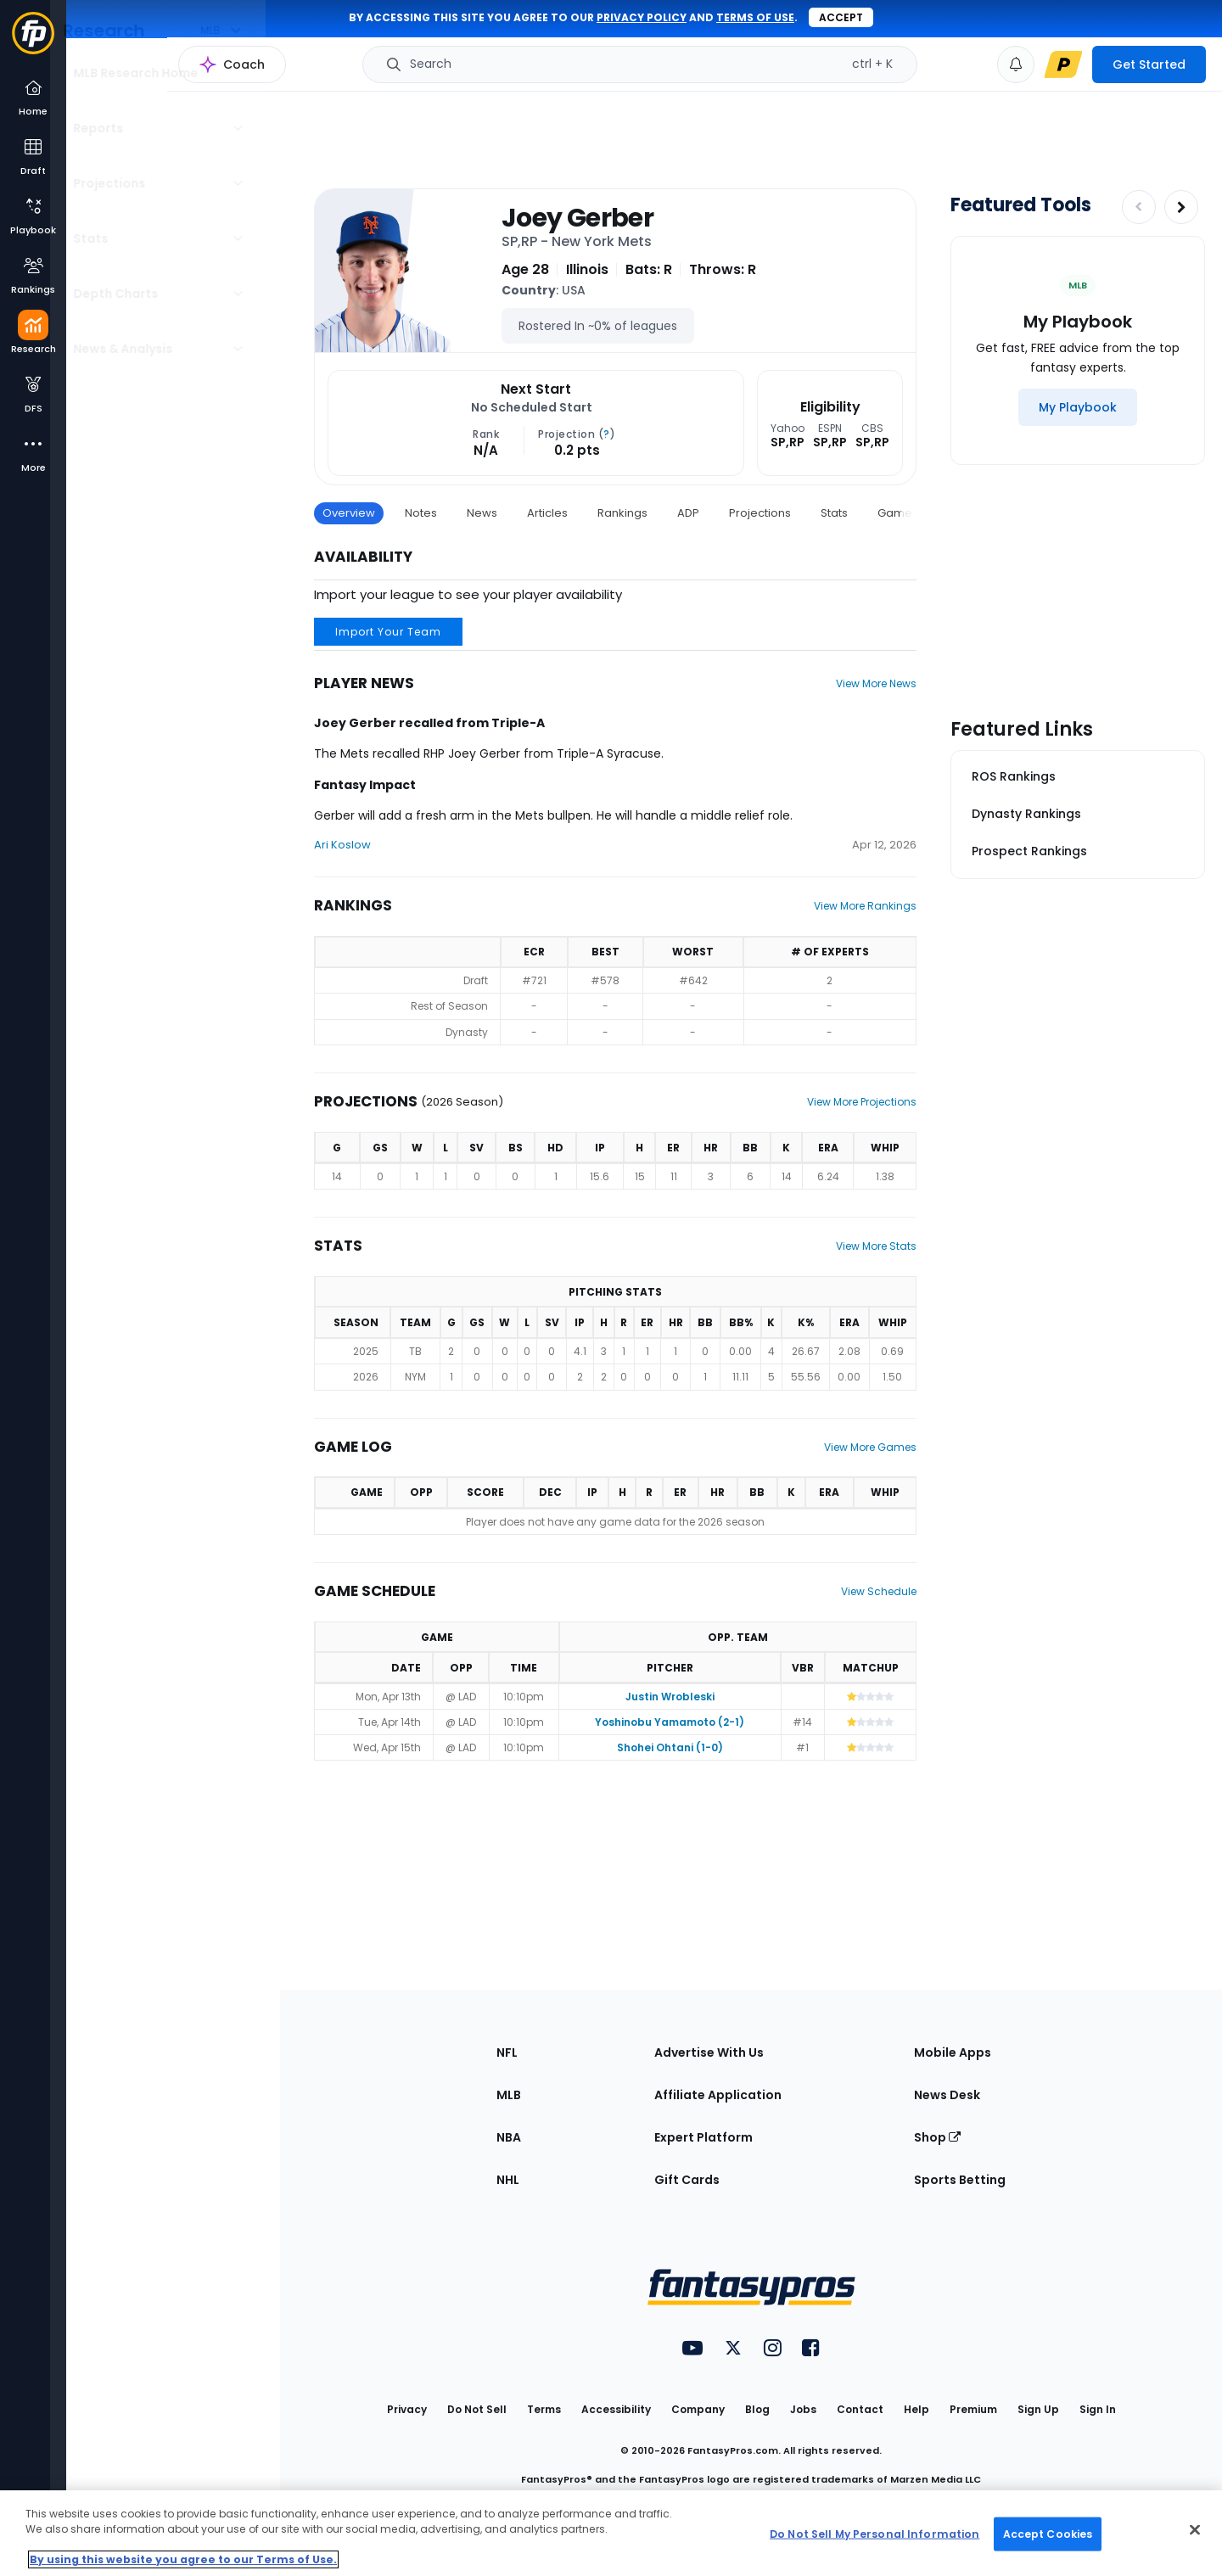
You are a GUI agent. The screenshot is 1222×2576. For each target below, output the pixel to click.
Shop (937, 2137)
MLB (508, 2094)
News (482, 513)
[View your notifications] (1015, 64)
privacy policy (642, 17)
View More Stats (876, 1246)
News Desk (947, 2094)
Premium (973, 2409)
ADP (688, 513)
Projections (760, 513)
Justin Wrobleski (670, 1696)
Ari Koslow (342, 845)
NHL (507, 2179)
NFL (507, 2052)
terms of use (755, 17)
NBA (508, 2137)
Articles (547, 513)
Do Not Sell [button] (477, 2409)
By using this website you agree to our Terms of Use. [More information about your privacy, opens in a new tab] (183, 2559)
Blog (757, 2409)
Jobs (803, 2409)
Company (698, 2409)
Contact (860, 2409)
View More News (876, 683)
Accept (841, 17)
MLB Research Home (151, 72)
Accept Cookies (1048, 2533)
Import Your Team (388, 631)
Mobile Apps (952, 2052)
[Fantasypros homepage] (33, 41)
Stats (834, 513)
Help (916, 2409)
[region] (611, 2533)
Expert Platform (703, 2137)
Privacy (407, 2409)
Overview (348, 513)
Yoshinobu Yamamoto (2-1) (669, 1722)
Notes (421, 513)
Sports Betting (960, 2179)
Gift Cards (687, 2179)
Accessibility (616, 2409)
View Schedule (878, 1591)
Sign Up (1038, 2409)
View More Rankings (865, 906)
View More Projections (861, 1102)
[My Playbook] (1077, 407)
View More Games (870, 1447)
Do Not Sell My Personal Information (874, 2533)
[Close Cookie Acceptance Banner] (1195, 2530)
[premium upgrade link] (1063, 64)
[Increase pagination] (1181, 207)
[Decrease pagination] (1139, 207)
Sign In (1097, 2409)
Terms (544, 2409)
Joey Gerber (577, 218)
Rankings (622, 513)
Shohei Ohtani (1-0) (670, 1747)
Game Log (905, 513)
